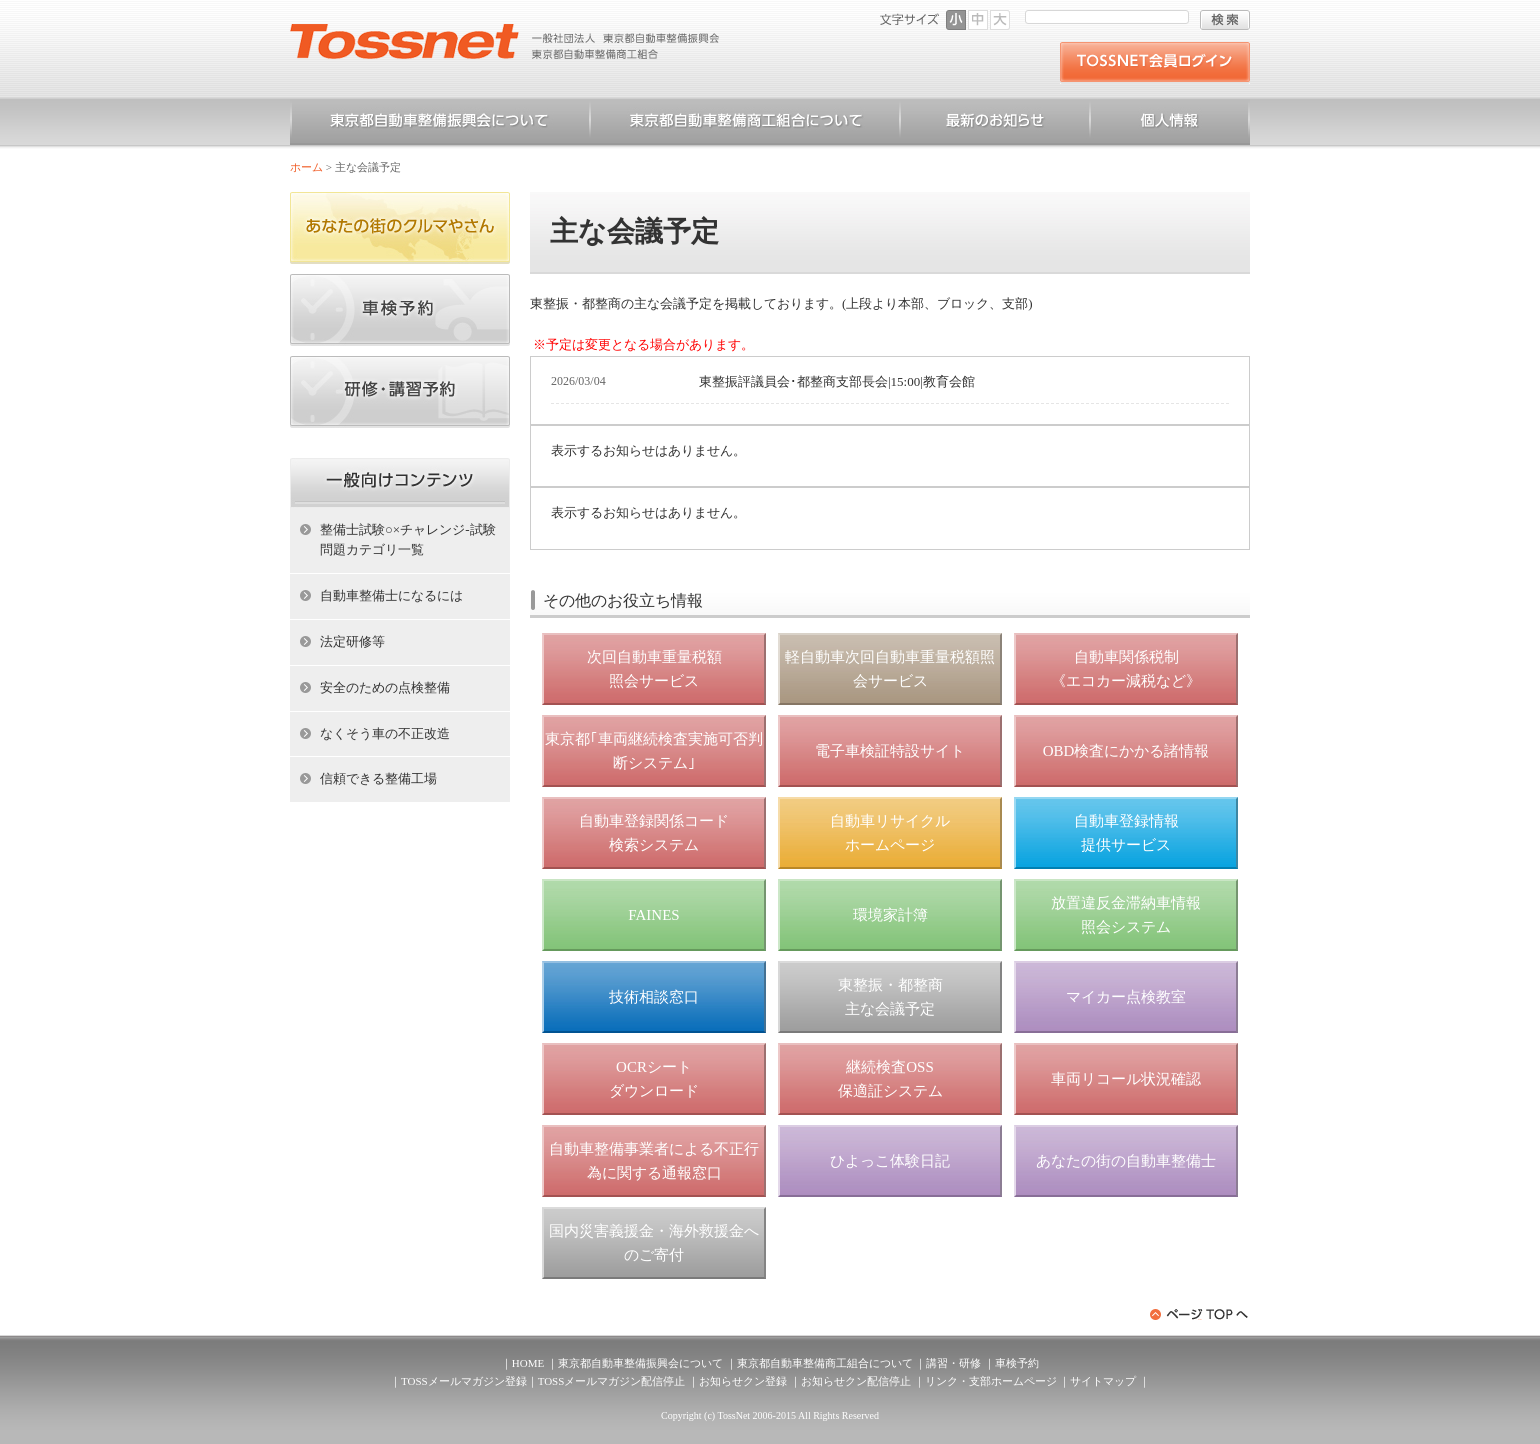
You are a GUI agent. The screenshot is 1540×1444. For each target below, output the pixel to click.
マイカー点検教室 (1126, 997)
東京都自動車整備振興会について (440, 124)
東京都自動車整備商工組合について (745, 124)
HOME (528, 1363)
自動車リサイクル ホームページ (890, 833)
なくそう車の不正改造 (385, 733)
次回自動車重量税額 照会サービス (654, 669)
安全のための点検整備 (385, 687)
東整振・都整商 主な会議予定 (890, 997)
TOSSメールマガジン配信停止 (612, 1381)
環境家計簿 (890, 915)
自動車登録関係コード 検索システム (654, 833)
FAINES (653, 915)
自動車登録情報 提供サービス (1126, 833)
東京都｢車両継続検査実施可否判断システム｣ (654, 751)
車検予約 (1017, 1363)
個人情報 (1170, 124)
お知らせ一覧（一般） (995, 124)
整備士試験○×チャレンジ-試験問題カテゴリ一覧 (408, 540)
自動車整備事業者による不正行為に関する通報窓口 (654, 1161)
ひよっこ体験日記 (890, 1161)
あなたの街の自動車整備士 (1126, 1161)
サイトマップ (1103, 1381)
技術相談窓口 (654, 997)
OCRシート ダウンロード (654, 1079)
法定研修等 (352, 641)
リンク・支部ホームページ (991, 1381)
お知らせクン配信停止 (856, 1381)
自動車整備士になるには (391, 595)
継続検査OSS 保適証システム (890, 1079)
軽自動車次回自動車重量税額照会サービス (890, 669)
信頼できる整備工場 (378, 778)
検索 (1225, 20)
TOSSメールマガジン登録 (464, 1381)
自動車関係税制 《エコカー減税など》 (1126, 669)
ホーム (306, 167)
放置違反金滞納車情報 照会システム (1126, 915)
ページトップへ (1200, 1314)
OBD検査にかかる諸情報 (1126, 751)
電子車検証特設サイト (890, 751)
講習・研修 (953, 1363)
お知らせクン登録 (743, 1381)
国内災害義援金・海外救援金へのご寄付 (654, 1243)
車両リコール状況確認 (1126, 1079)
